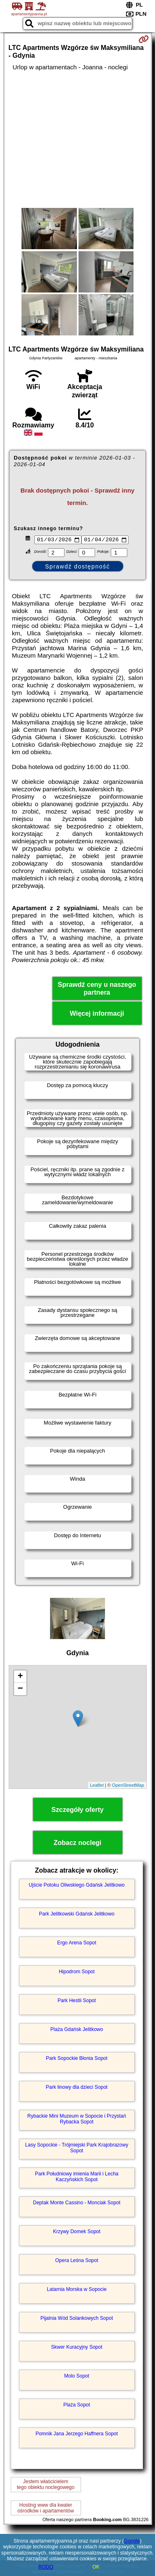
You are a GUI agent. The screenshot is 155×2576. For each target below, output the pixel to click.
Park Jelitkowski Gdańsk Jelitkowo (76, 1915)
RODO (45, 2567)
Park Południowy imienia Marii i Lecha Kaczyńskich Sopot (76, 2177)
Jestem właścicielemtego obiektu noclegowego (45, 2485)
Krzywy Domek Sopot (76, 2232)
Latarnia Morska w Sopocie (77, 2290)
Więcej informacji (97, 1014)
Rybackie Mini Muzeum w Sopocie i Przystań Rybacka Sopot (76, 2119)
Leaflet (97, 1786)
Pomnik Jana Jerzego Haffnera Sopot (77, 2434)
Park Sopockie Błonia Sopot (76, 2059)
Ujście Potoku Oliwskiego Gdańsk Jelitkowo (76, 1886)
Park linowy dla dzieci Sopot (76, 2088)
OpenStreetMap (128, 1786)
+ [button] (20, 1678)
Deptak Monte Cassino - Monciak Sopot (76, 2203)
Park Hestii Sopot (76, 2001)
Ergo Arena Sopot (76, 1943)
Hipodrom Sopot (77, 1972)
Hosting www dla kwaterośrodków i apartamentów (45, 2509)
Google (132, 2541)
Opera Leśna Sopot (76, 2261)
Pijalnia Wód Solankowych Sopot (77, 2319)
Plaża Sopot (76, 2406)
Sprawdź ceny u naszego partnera (97, 989)
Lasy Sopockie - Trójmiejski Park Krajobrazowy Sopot (76, 2148)
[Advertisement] (77, 139)
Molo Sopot (76, 2377)
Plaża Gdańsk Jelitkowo (76, 2030)
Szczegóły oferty (77, 1810)
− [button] (20, 1690)
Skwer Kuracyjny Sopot (76, 2348)
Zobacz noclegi (78, 1843)
